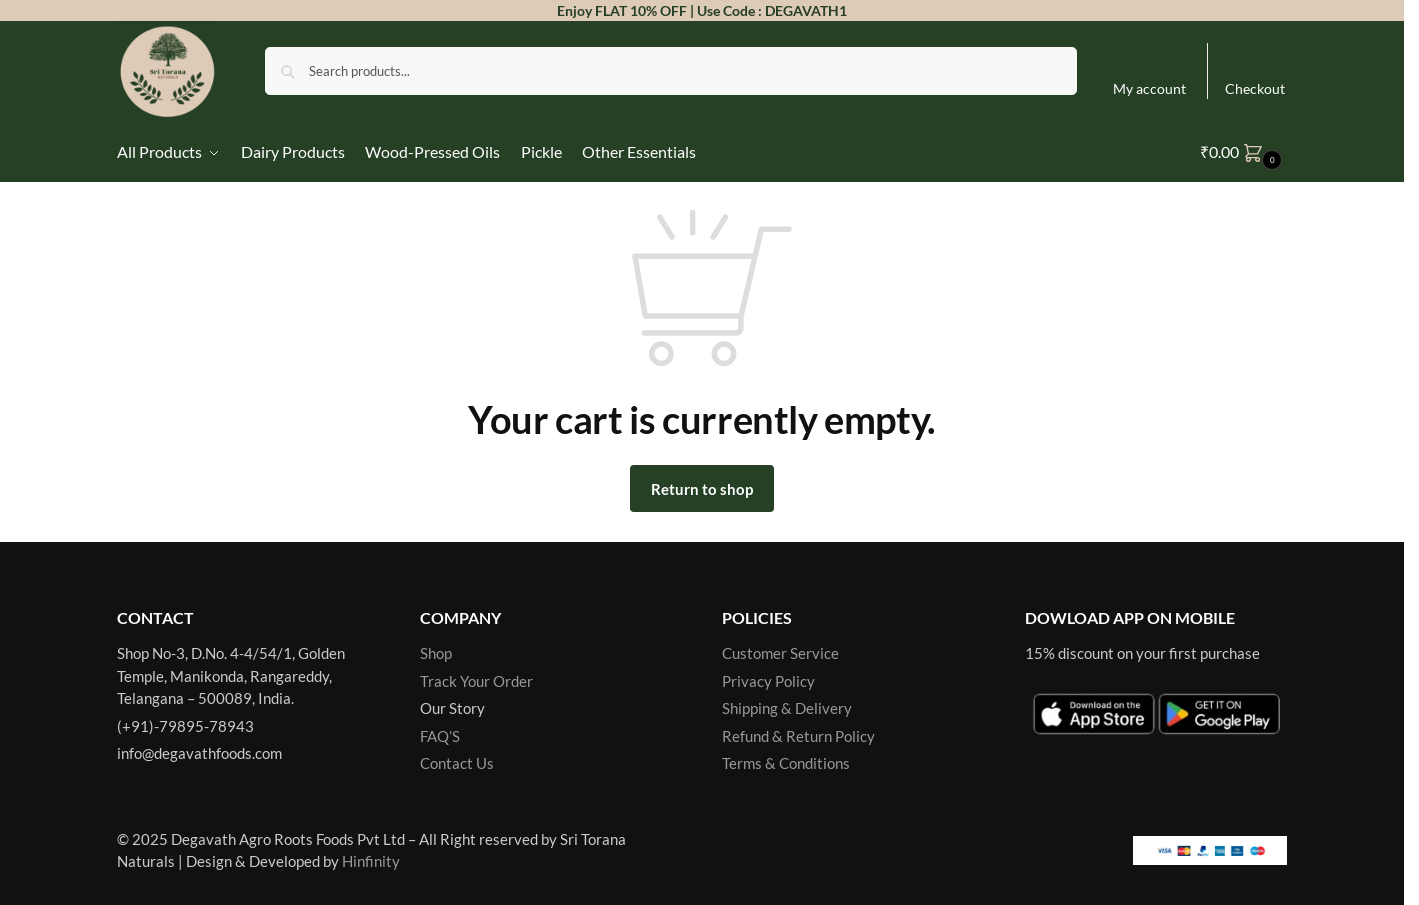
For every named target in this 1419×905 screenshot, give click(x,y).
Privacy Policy (768, 681)
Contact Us (457, 763)
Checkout (1255, 88)
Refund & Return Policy (798, 736)
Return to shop (702, 489)
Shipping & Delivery (787, 708)
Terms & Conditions (786, 763)
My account (1149, 88)
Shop (436, 653)
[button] (1243, 152)
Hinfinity (371, 861)
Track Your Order (476, 681)
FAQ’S (440, 736)
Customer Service (780, 653)
